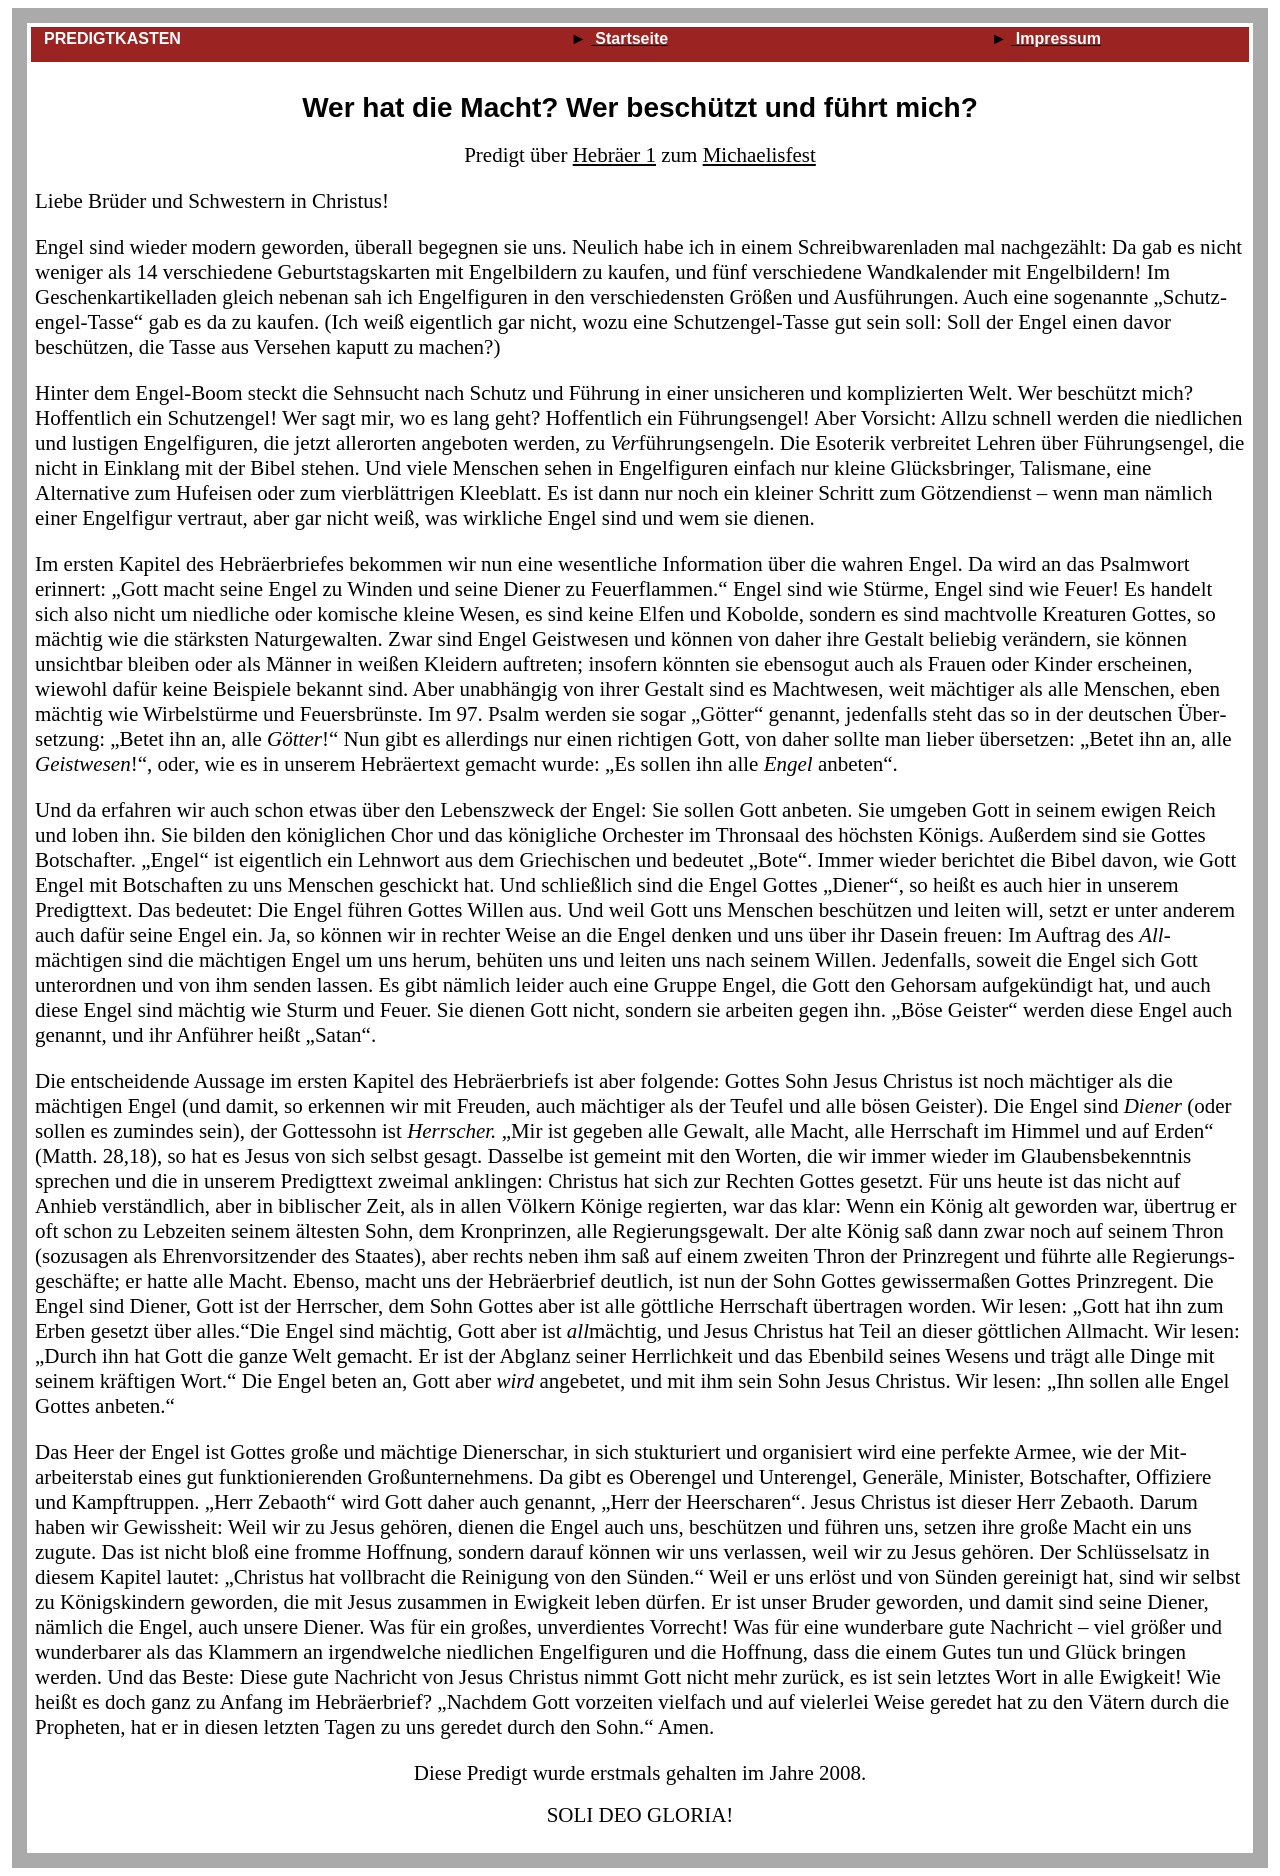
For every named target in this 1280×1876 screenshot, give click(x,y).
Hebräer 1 (614, 155)
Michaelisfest (759, 155)
